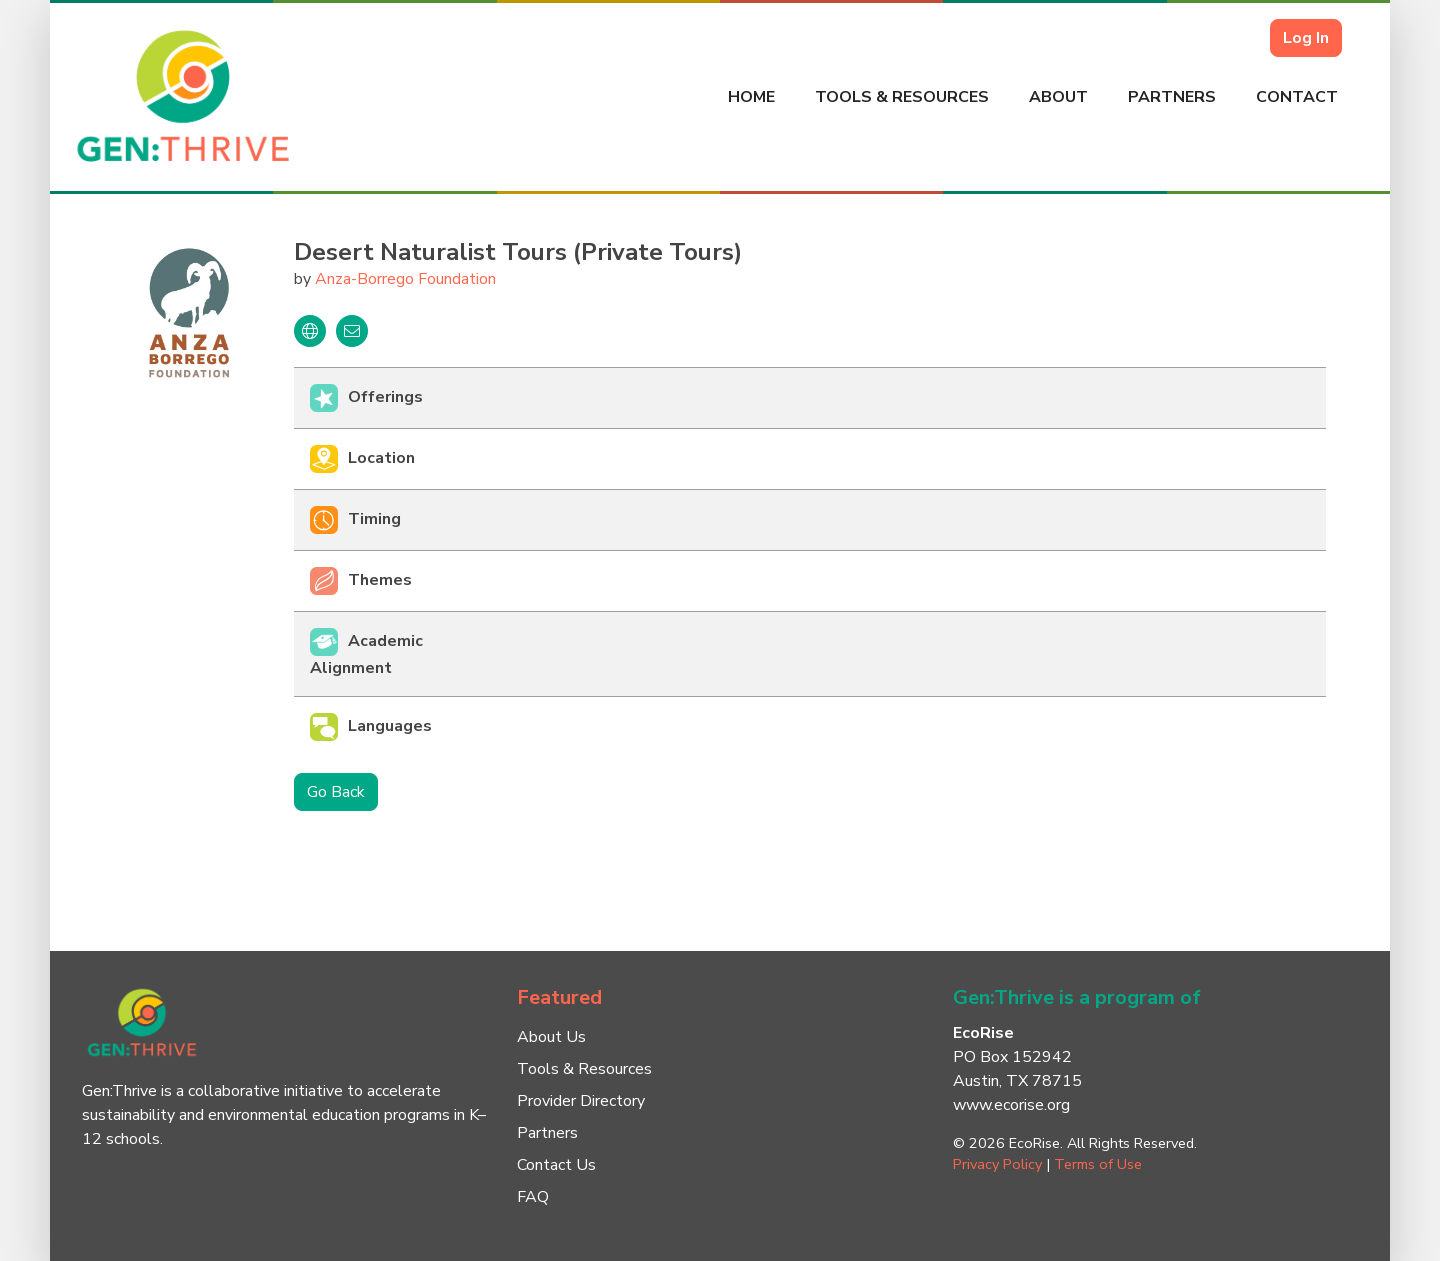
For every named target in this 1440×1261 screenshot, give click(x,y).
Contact (1297, 97)
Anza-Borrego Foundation (405, 279)
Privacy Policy (997, 1164)
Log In (1306, 38)
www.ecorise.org (1011, 1105)
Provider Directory (581, 1101)
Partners (1172, 97)
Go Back (336, 792)
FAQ (533, 1197)
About (1058, 97)
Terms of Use (1098, 1164)
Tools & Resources (902, 97)
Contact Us (556, 1165)
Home (751, 97)
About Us (551, 1037)
